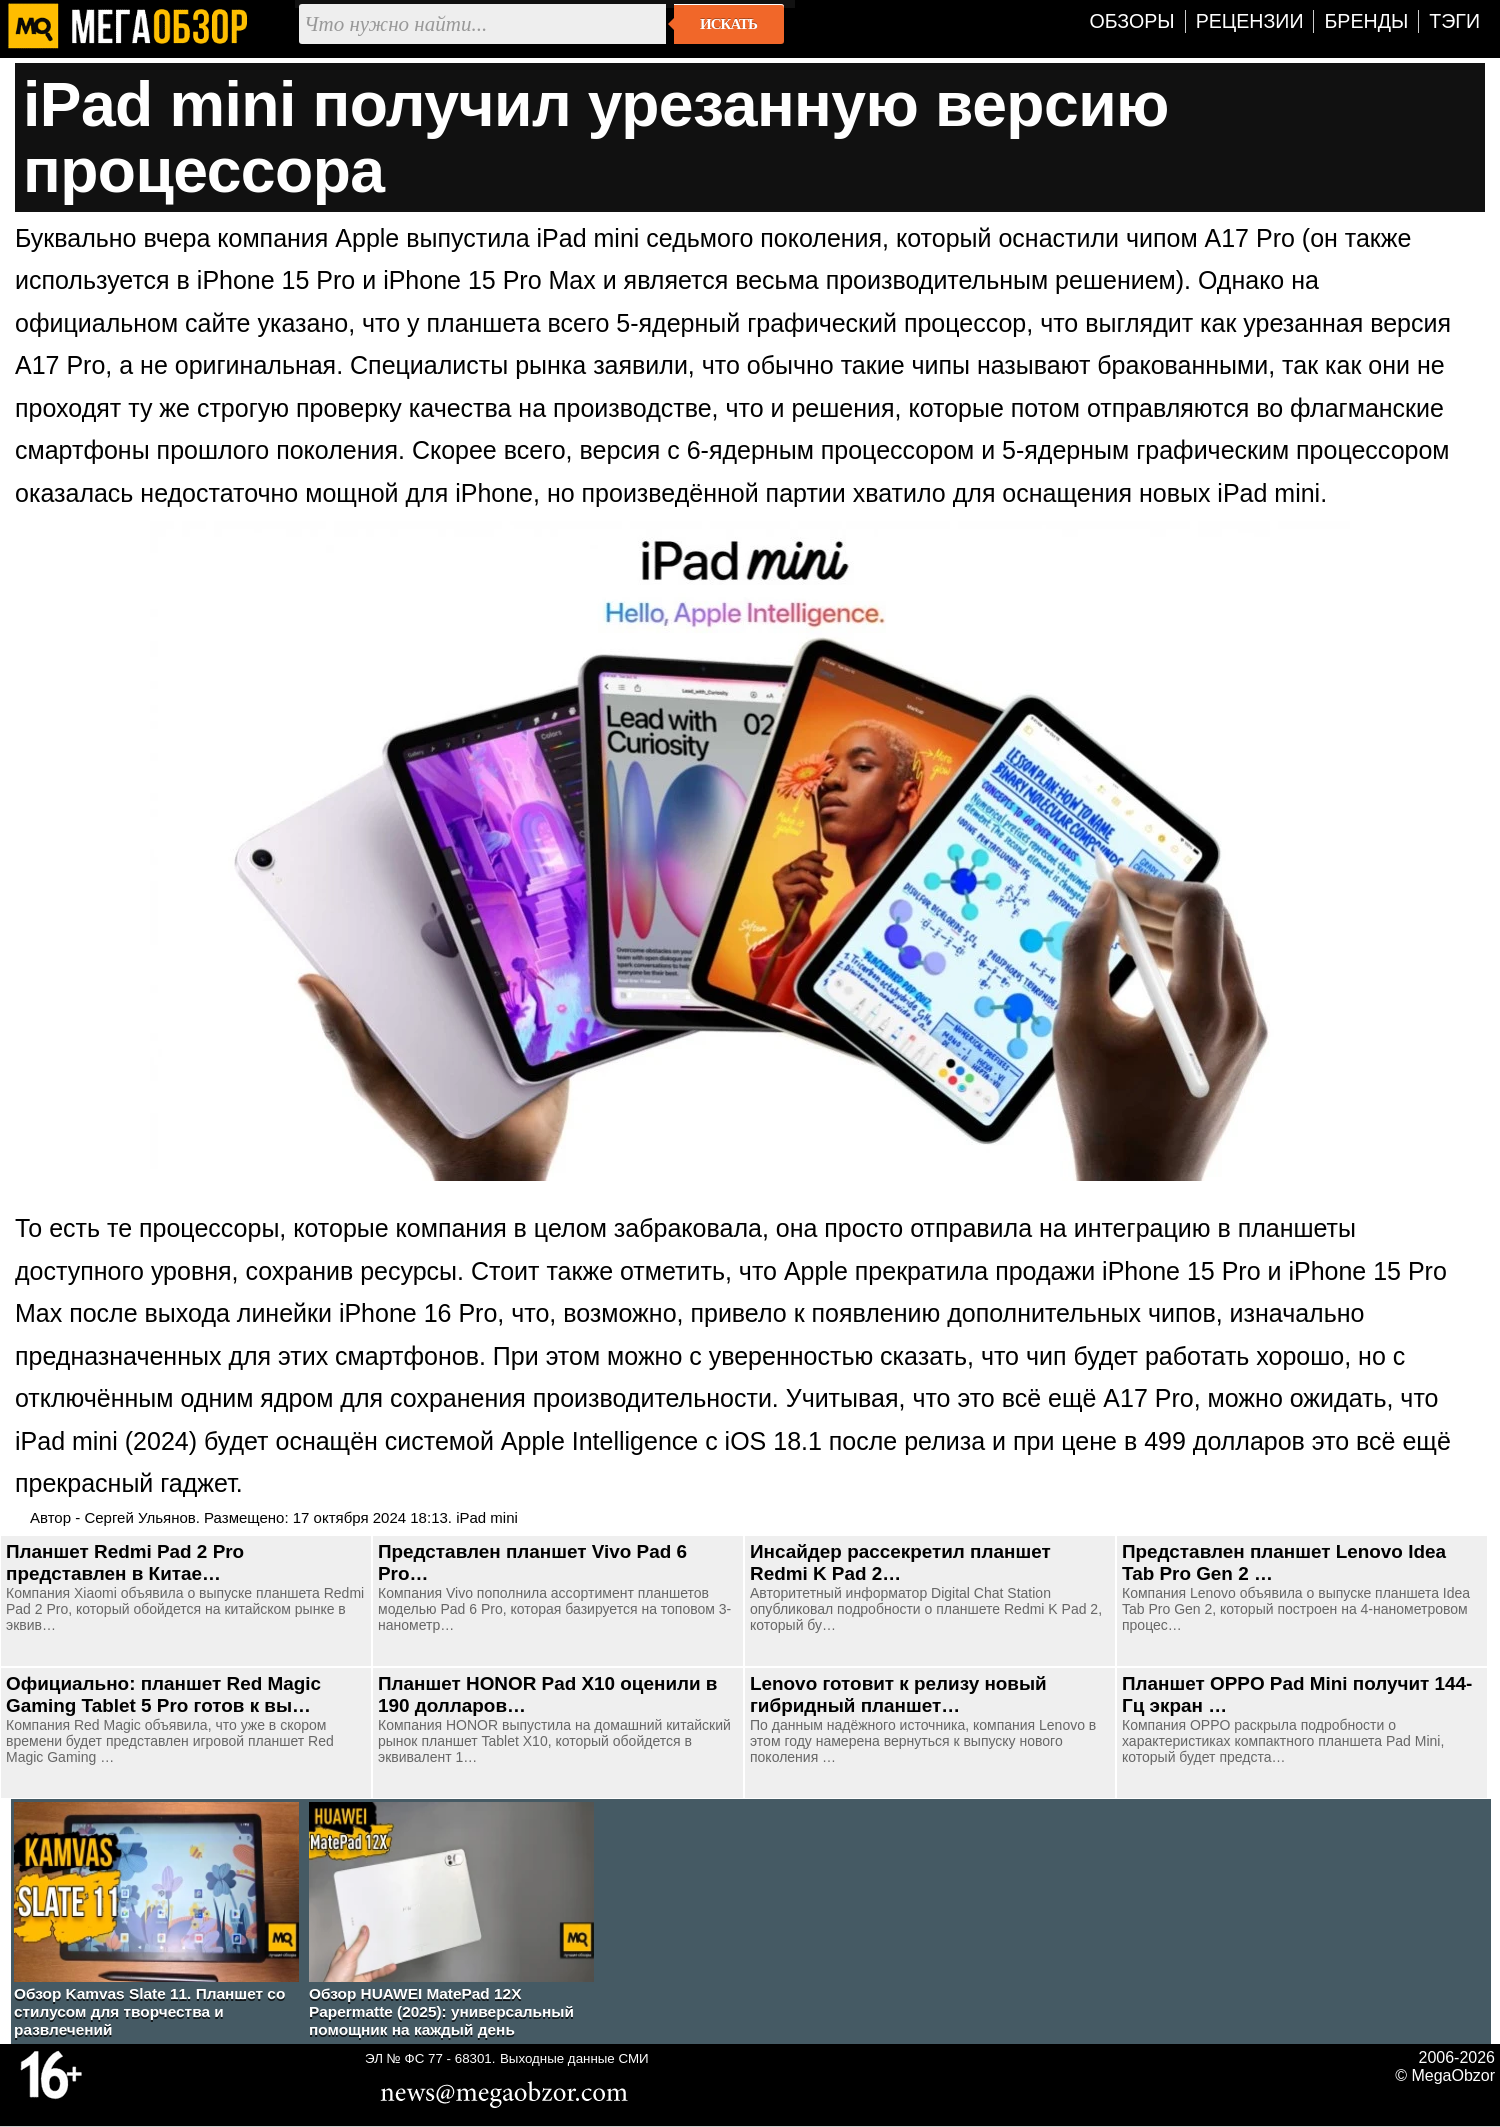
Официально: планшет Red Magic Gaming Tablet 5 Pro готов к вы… (163, 1694)
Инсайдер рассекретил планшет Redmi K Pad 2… (900, 1562)
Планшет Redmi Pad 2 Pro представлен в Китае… (125, 1562)
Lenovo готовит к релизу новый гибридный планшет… (898, 1694)
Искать (728, 24)
